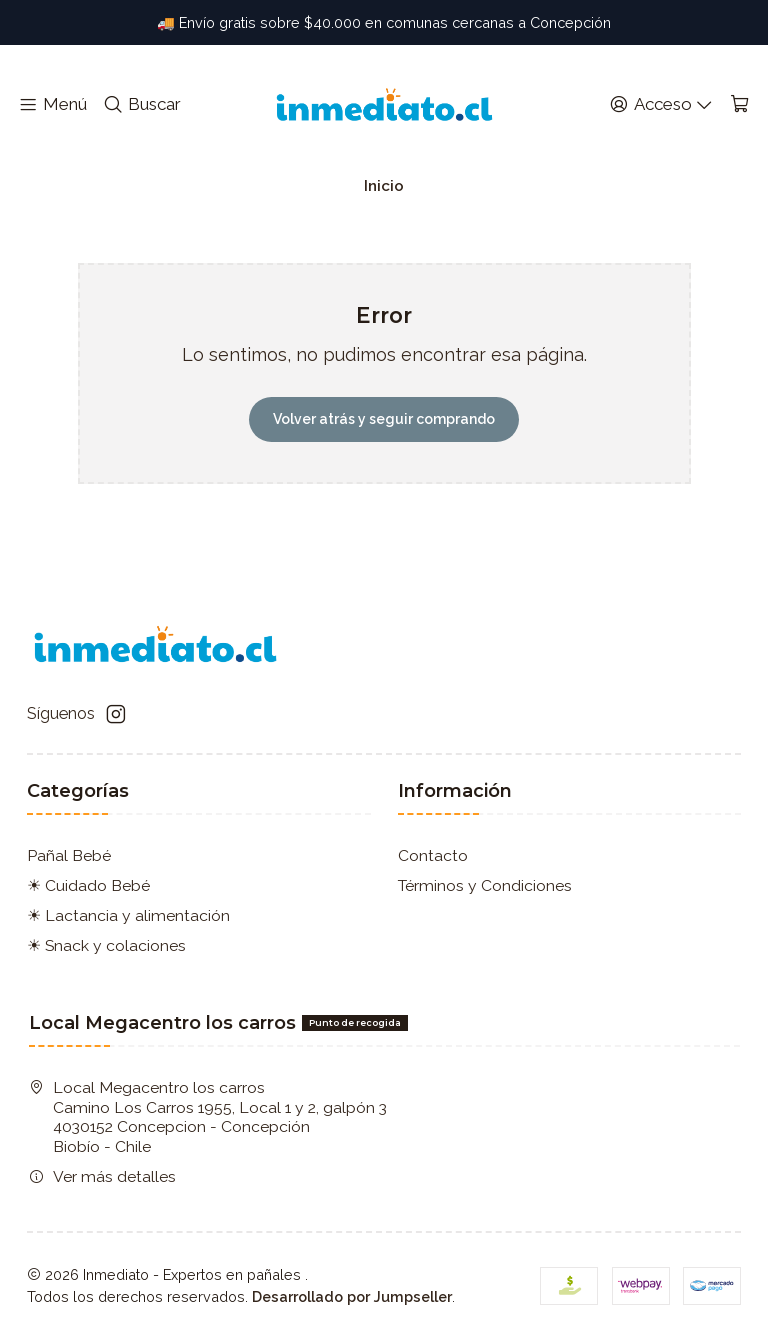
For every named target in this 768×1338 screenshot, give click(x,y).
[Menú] (53, 105)
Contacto (433, 855)
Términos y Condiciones (485, 885)
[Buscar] (142, 105)
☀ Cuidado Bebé (88, 885)
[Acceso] (661, 105)
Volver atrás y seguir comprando (384, 419)
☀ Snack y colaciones (106, 945)
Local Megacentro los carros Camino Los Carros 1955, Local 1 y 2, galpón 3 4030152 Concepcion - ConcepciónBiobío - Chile (208, 1117)
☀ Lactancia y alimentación (128, 915)
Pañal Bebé (69, 855)
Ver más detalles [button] (102, 1176)
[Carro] (739, 105)
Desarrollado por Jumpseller (352, 1296)
